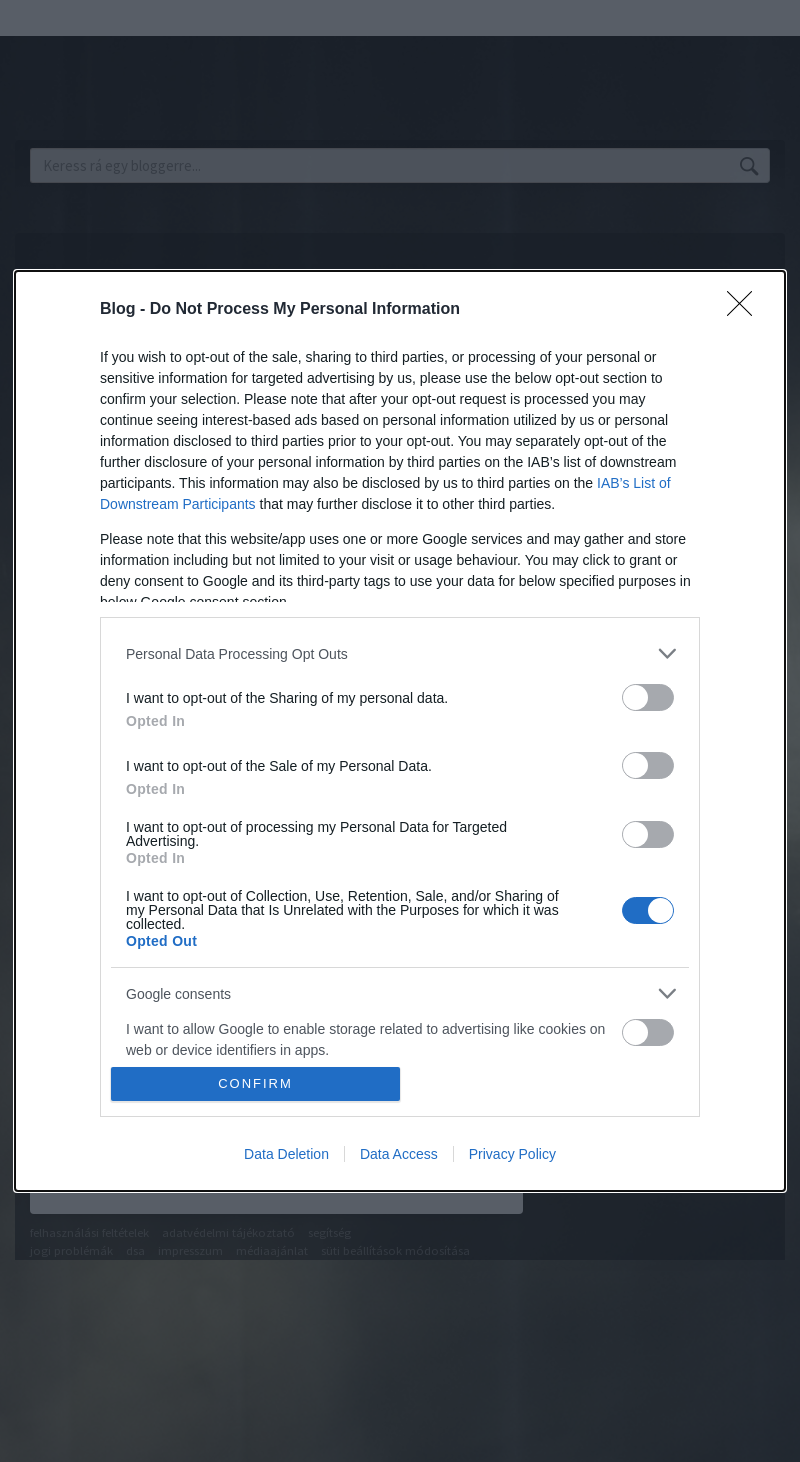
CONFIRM (255, 1083)
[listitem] (400, 653)
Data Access (399, 1154)
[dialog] (400, 731)
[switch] (648, 697)
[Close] (746, 310)
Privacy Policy (512, 1154)
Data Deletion (286, 1154)
